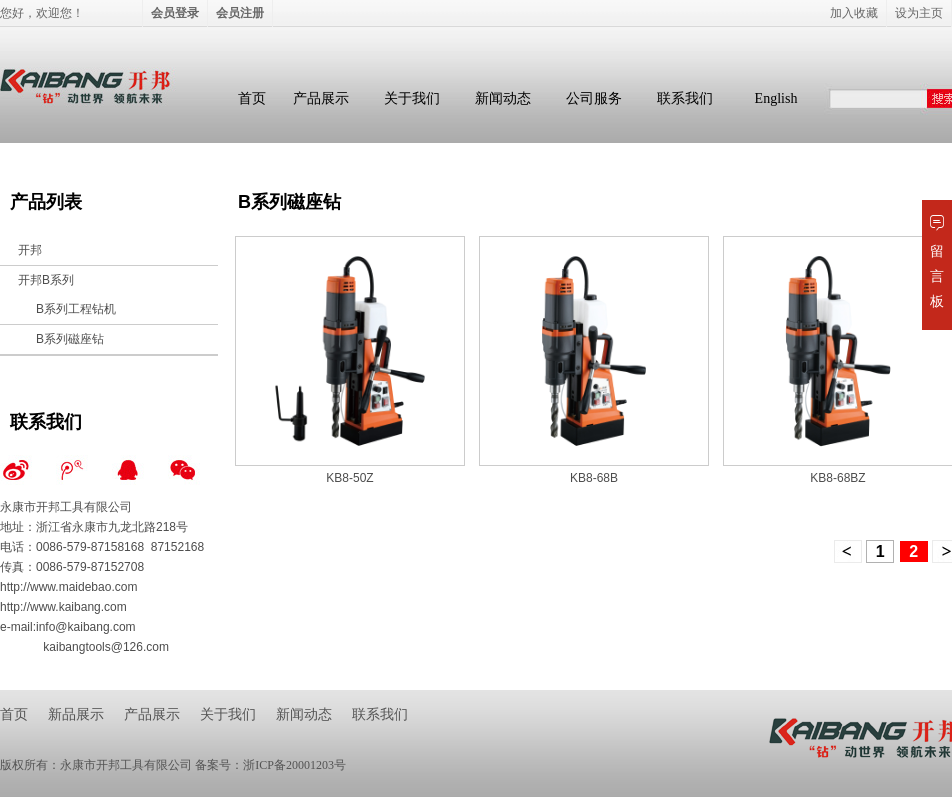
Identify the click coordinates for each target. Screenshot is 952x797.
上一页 (848, 551)
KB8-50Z (349, 478)
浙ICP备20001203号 (294, 765)
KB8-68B (594, 478)
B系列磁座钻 (70, 339)
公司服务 (594, 98)
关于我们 (412, 98)
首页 (252, 98)
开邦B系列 (46, 280)
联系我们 (685, 98)
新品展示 (76, 714)
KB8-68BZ (837, 478)
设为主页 (919, 13)
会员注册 (240, 13)
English (776, 98)
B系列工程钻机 (76, 309)
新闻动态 (503, 98)
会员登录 (175, 13)
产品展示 (321, 98)
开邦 (30, 250)
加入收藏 (854, 13)
